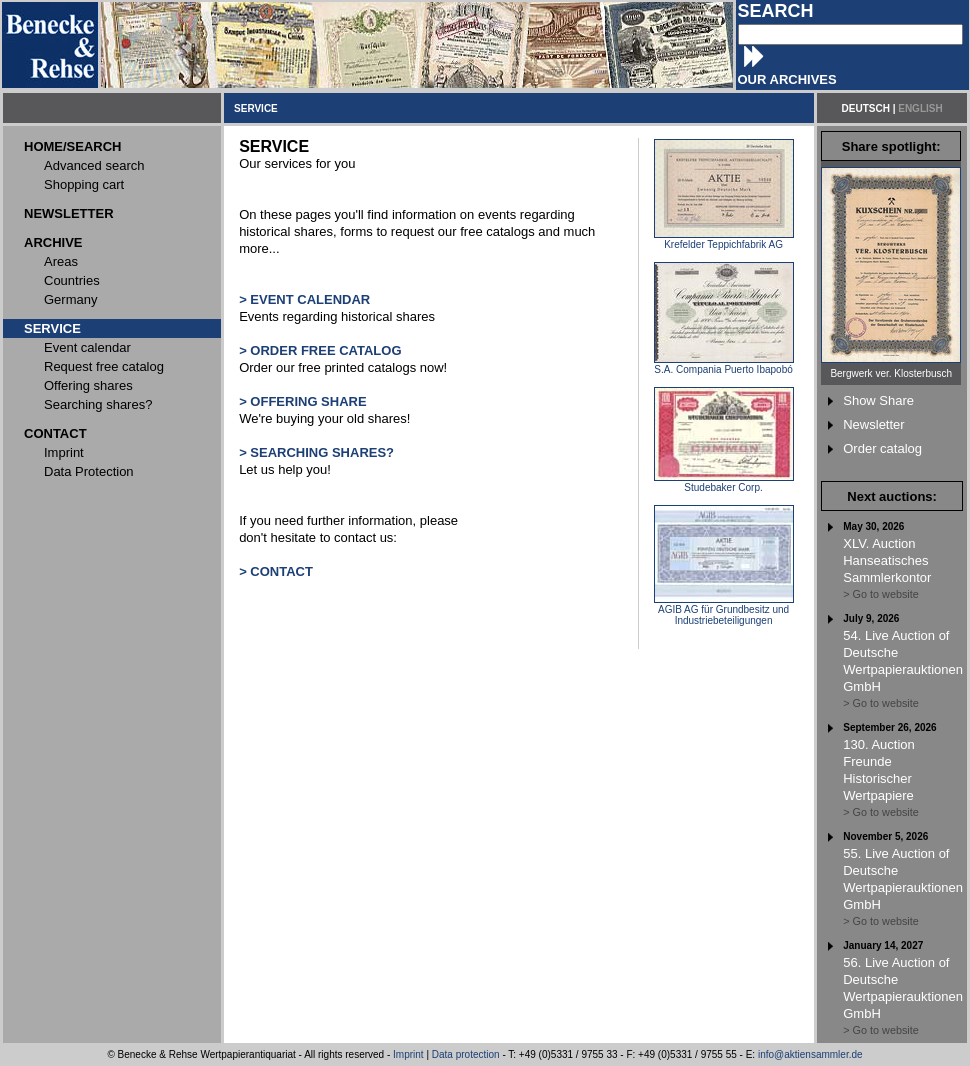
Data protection (466, 1054)
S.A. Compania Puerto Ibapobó (724, 365)
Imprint (408, 1054)
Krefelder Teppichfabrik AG (724, 240)
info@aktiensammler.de (810, 1054)
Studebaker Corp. (724, 483)
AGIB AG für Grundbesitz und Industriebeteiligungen (724, 610)
